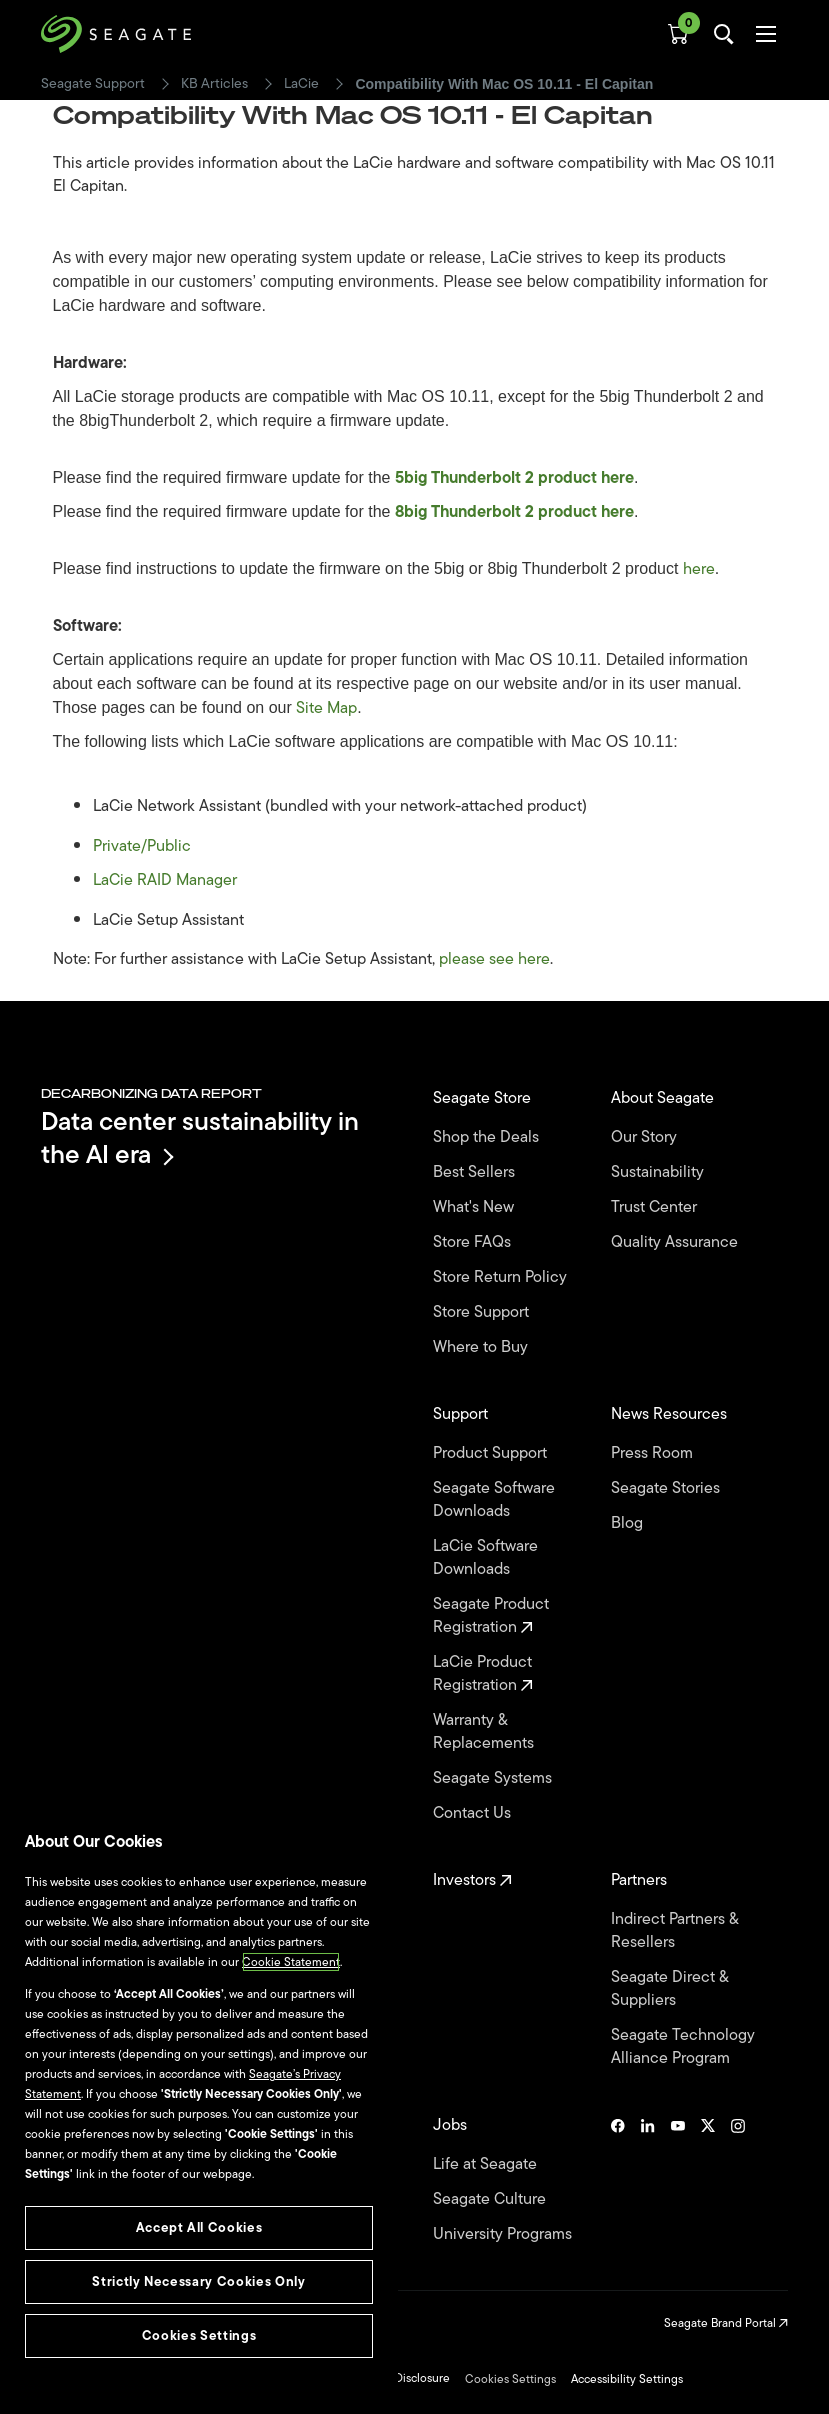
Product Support (492, 1453)
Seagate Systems (494, 1778)
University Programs (504, 2234)
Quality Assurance (676, 1242)
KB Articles (214, 84)
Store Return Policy (502, 1277)
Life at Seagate (487, 2164)
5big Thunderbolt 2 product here (514, 478)
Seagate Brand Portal (726, 2323)
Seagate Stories (667, 1488)
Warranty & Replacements (485, 1732)
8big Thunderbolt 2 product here (514, 512)
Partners (641, 1880)
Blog (629, 1523)
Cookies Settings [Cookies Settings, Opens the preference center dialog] (199, 2335)
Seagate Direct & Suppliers (669, 1989)
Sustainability (659, 1172)
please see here (494, 959)
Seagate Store (484, 1098)
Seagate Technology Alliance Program (683, 2047)
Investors (472, 1880)
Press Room (654, 1453)
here (699, 569)
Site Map (326, 708)
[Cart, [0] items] (678, 34)
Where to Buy (482, 1347)
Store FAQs (474, 1242)
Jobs (452, 2125)
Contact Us (474, 1813)
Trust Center (656, 1207)
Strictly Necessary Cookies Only (198, 2281)
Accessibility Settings (627, 2379)
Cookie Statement (291, 1962)
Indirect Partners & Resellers (674, 1931)
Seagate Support (93, 84)
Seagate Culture (491, 2199)
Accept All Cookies (199, 2227)
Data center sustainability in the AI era (200, 1137)
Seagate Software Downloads (494, 1500)
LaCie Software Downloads (485, 1558)
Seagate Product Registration (491, 1616)
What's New (475, 1207)
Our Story (646, 1137)
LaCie (301, 84)
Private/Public (142, 846)
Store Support (483, 1312)
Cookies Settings (510, 2379)
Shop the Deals (490, 1137)
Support (462, 1414)
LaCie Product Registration (483, 1674)
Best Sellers (476, 1172)
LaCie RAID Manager (165, 880)
